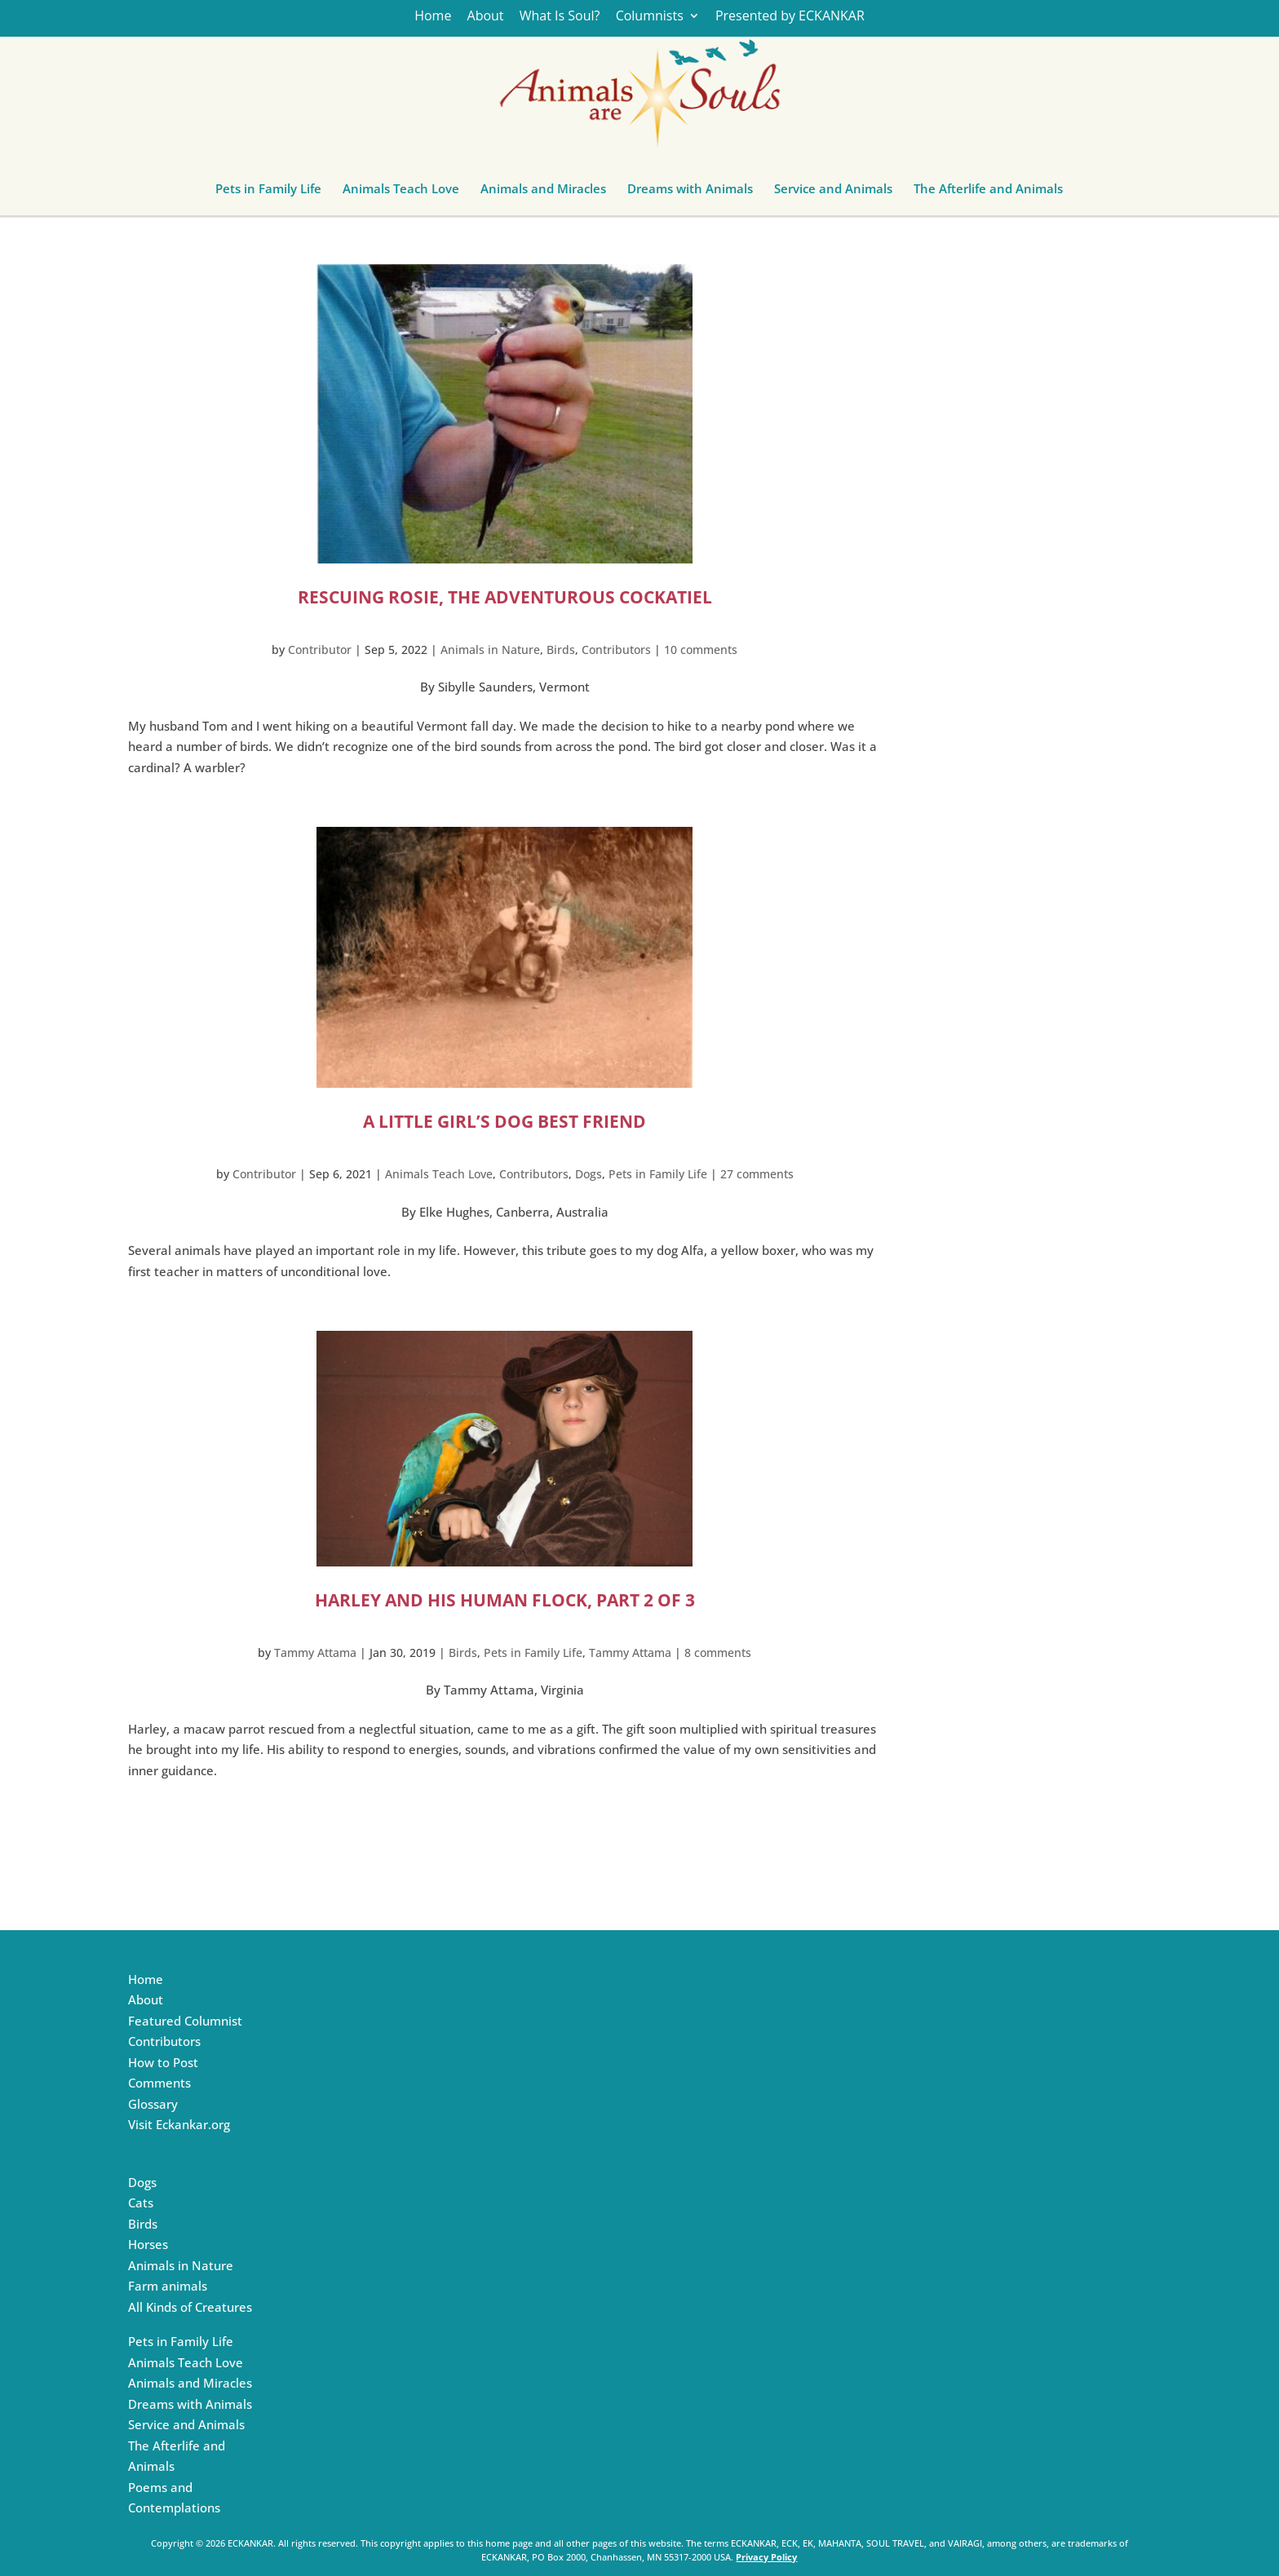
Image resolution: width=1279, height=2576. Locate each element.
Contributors (616, 649)
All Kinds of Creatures (190, 2307)
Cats (140, 2202)
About (485, 16)
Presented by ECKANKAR (790, 16)
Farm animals (167, 2286)
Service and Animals (833, 192)
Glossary (153, 2104)
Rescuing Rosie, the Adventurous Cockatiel (505, 596)
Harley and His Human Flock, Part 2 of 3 (505, 1599)
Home (432, 16)
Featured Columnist (185, 2021)
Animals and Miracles (543, 192)
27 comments (757, 1174)
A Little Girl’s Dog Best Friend (504, 1121)
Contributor (320, 649)
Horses (148, 2244)
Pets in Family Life (268, 192)
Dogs (588, 1174)
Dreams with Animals (690, 192)
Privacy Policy (766, 2557)
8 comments (717, 1652)
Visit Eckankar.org (179, 2124)
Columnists (650, 16)
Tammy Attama (315, 1652)
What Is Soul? (560, 16)
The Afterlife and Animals (988, 192)
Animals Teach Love (401, 192)
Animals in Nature (490, 649)
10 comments (700, 649)
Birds (561, 649)
